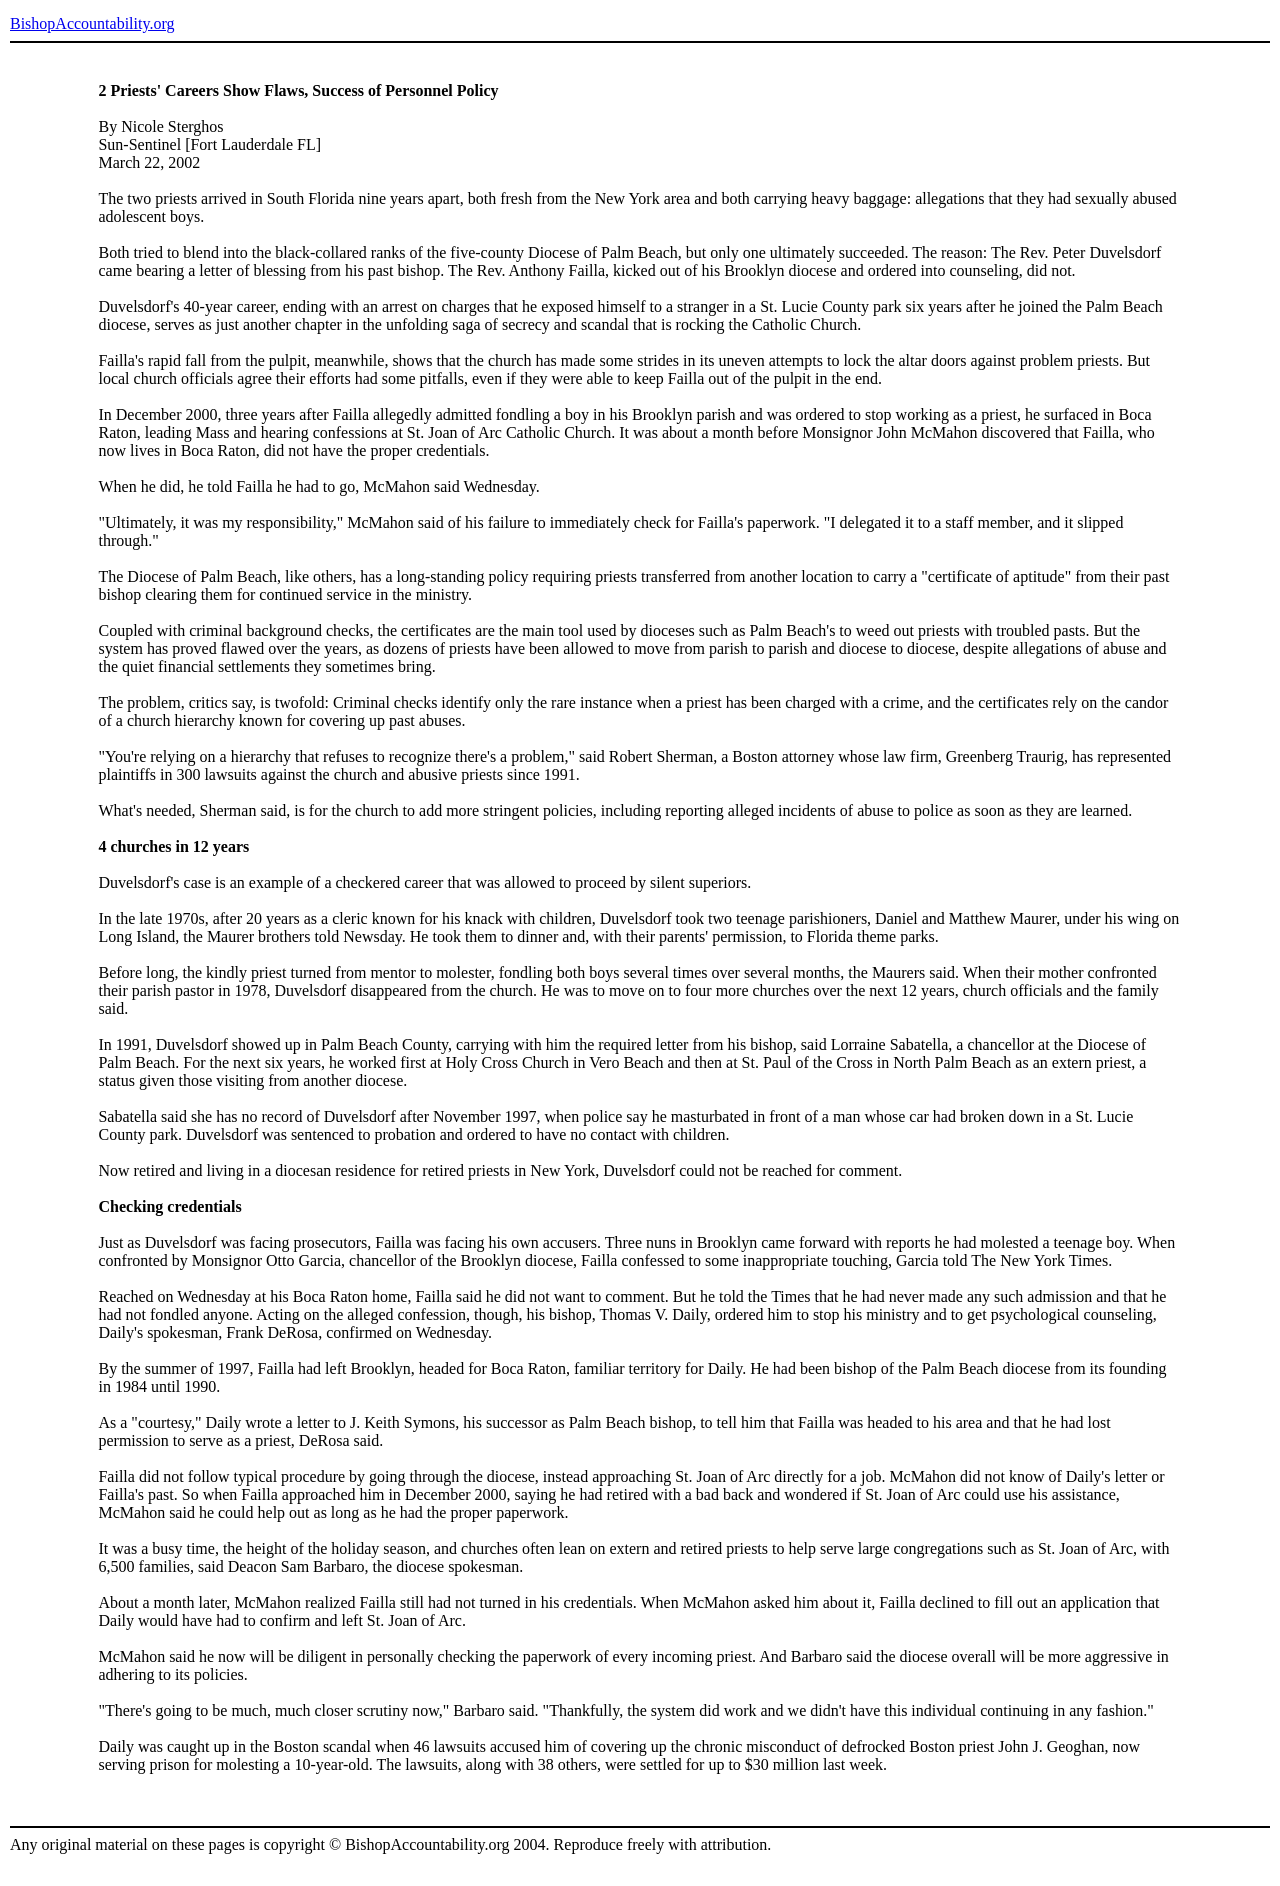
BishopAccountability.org (92, 23)
